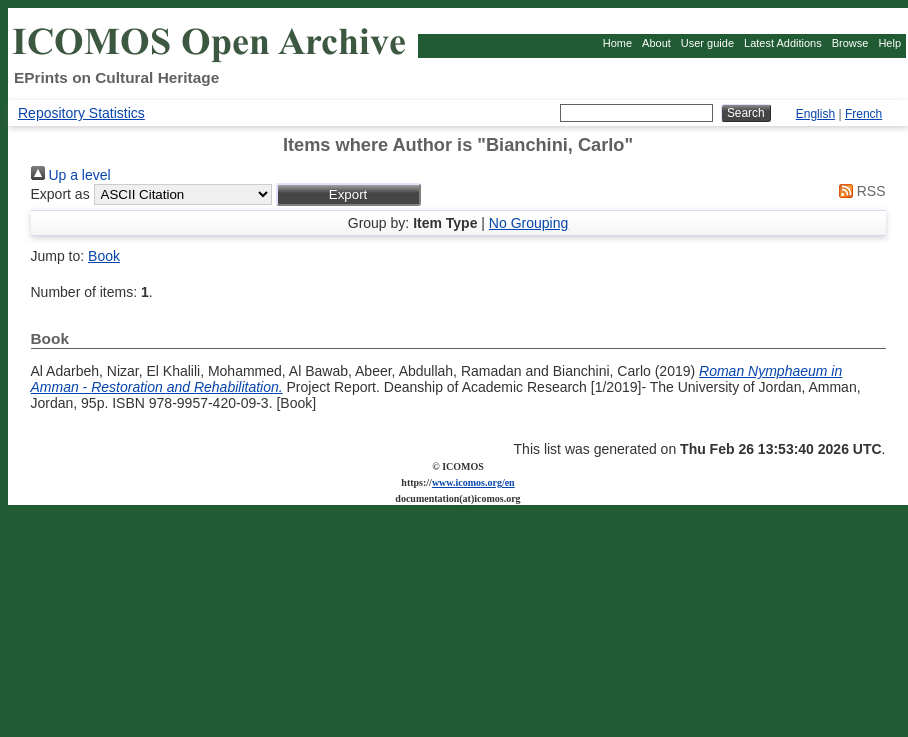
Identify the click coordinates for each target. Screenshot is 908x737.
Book (104, 256)
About (656, 43)
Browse (850, 43)
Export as (60, 194)
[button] (348, 194)
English (815, 114)
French (863, 114)
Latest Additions (783, 43)
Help (889, 43)
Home (617, 43)
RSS (859, 191)
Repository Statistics (81, 113)
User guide (707, 43)
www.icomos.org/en (473, 482)
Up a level (71, 175)
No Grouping (528, 223)
